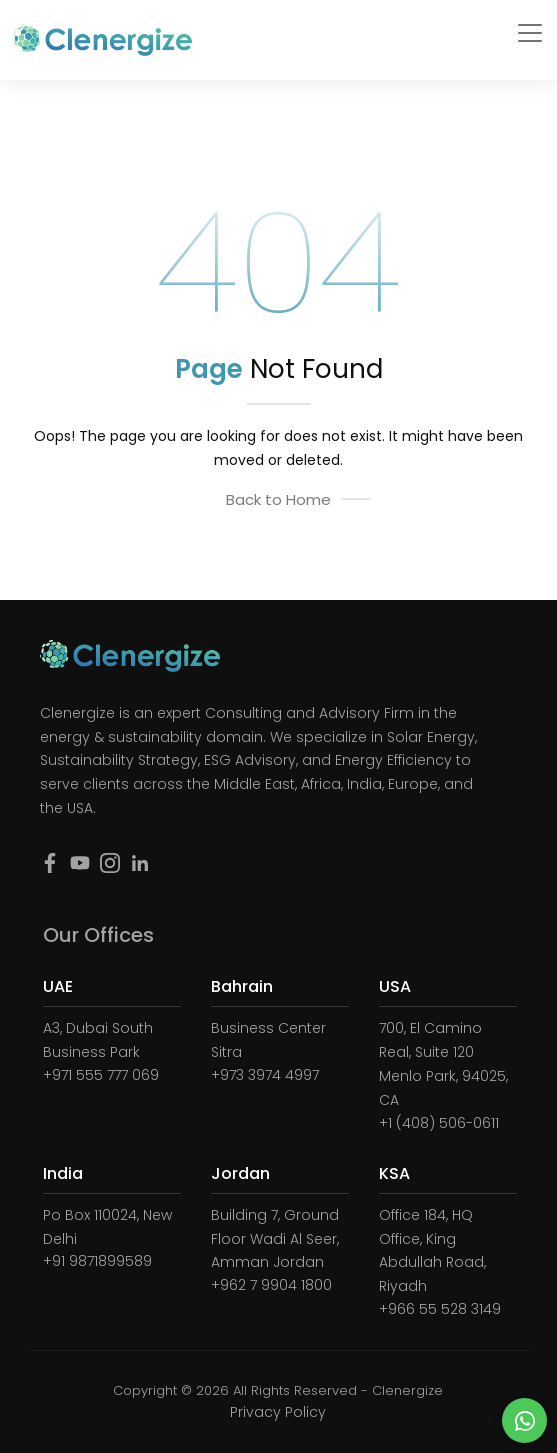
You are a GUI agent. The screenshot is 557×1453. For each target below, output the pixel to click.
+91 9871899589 (97, 1261)
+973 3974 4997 (265, 1075)
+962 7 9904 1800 (271, 1285)
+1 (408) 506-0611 (439, 1123)
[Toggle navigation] (530, 33)
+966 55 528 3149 (440, 1309)
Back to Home (278, 499)
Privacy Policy (278, 1412)
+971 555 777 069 (101, 1075)
